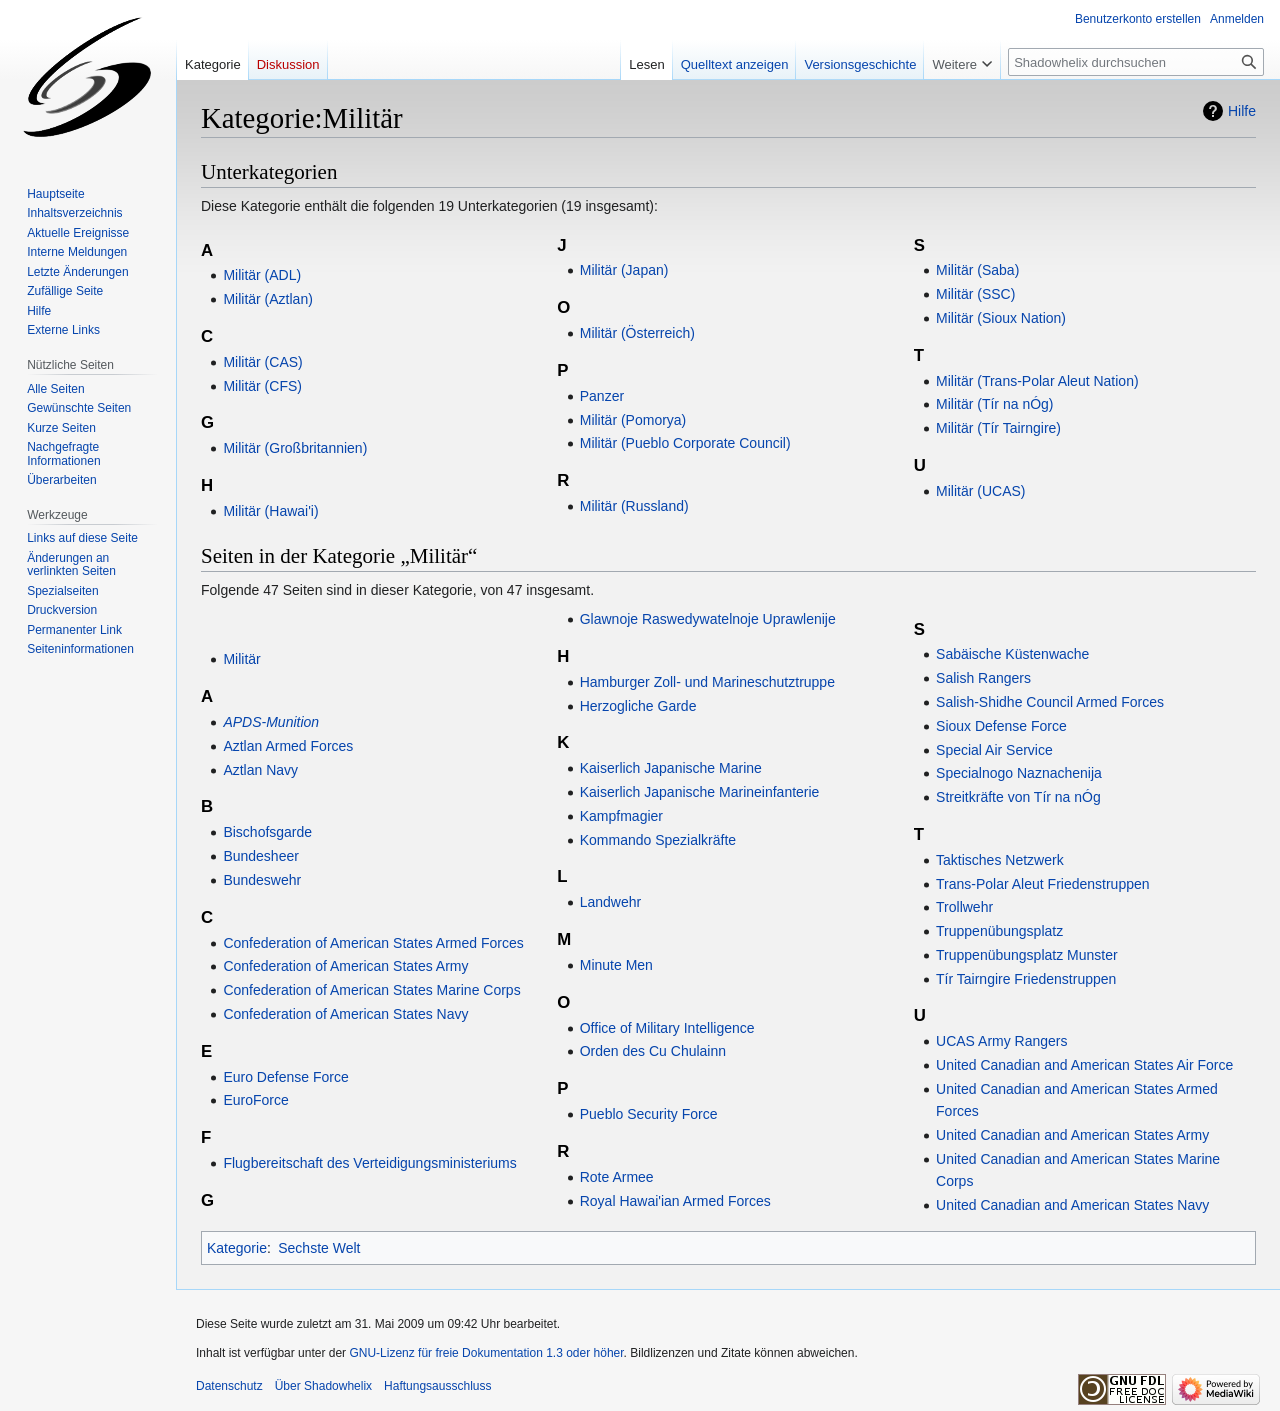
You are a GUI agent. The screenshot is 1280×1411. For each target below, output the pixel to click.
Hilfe (1242, 111)
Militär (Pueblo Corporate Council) (685, 443)
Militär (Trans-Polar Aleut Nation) (1037, 381)
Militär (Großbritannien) (295, 448)
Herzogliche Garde (638, 706)
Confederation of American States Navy (345, 1014)
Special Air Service (994, 750)
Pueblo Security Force (649, 1114)
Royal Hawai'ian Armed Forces (675, 1201)
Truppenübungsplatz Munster (1027, 955)
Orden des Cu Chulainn (653, 1051)
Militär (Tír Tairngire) (998, 428)
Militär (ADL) (262, 275)
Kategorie (237, 1248)
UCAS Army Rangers (1001, 1041)
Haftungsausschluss (437, 1386)
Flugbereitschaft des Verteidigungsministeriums (369, 1163)
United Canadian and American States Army (1072, 1135)
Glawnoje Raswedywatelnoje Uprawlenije (708, 619)
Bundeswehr (262, 880)
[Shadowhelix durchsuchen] (1136, 62)
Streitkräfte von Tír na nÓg (1018, 797)
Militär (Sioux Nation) (1001, 318)
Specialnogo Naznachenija (1019, 773)
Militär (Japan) (624, 270)
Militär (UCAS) (980, 491)
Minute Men (616, 965)
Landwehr (611, 902)
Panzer (602, 396)
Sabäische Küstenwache (1012, 654)
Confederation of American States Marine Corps (371, 990)
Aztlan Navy (260, 770)
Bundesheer (261, 856)
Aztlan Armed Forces (288, 746)
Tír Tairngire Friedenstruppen (1026, 979)
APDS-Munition (271, 722)
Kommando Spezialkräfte (658, 840)
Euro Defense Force (285, 1077)
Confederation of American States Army (345, 966)
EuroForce (255, 1100)
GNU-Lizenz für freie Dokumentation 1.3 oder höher (486, 1353)
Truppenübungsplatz (999, 931)
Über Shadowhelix (323, 1386)
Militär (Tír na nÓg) (994, 404)
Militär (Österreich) (637, 333)
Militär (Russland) (634, 506)
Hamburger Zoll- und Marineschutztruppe (707, 682)
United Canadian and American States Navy (1072, 1205)
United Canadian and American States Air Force (1084, 1065)
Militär (241, 659)
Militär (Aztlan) (267, 299)
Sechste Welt (319, 1248)
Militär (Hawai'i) (270, 511)
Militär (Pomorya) (633, 420)
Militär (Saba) (977, 270)
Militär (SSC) (975, 294)
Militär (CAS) (262, 362)
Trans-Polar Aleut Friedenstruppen (1042, 884)
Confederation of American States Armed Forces (373, 943)
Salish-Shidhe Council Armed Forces (1050, 702)
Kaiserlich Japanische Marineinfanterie (700, 792)
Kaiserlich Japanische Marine (671, 768)
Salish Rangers (983, 678)
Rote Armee (617, 1177)
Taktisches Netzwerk (1000, 860)
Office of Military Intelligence (667, 1028)
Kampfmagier (621, 816)
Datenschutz (229, 1386)
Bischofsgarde (267, 832)
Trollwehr (964, 907)
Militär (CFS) (262, 386)
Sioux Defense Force (1001, 726)
